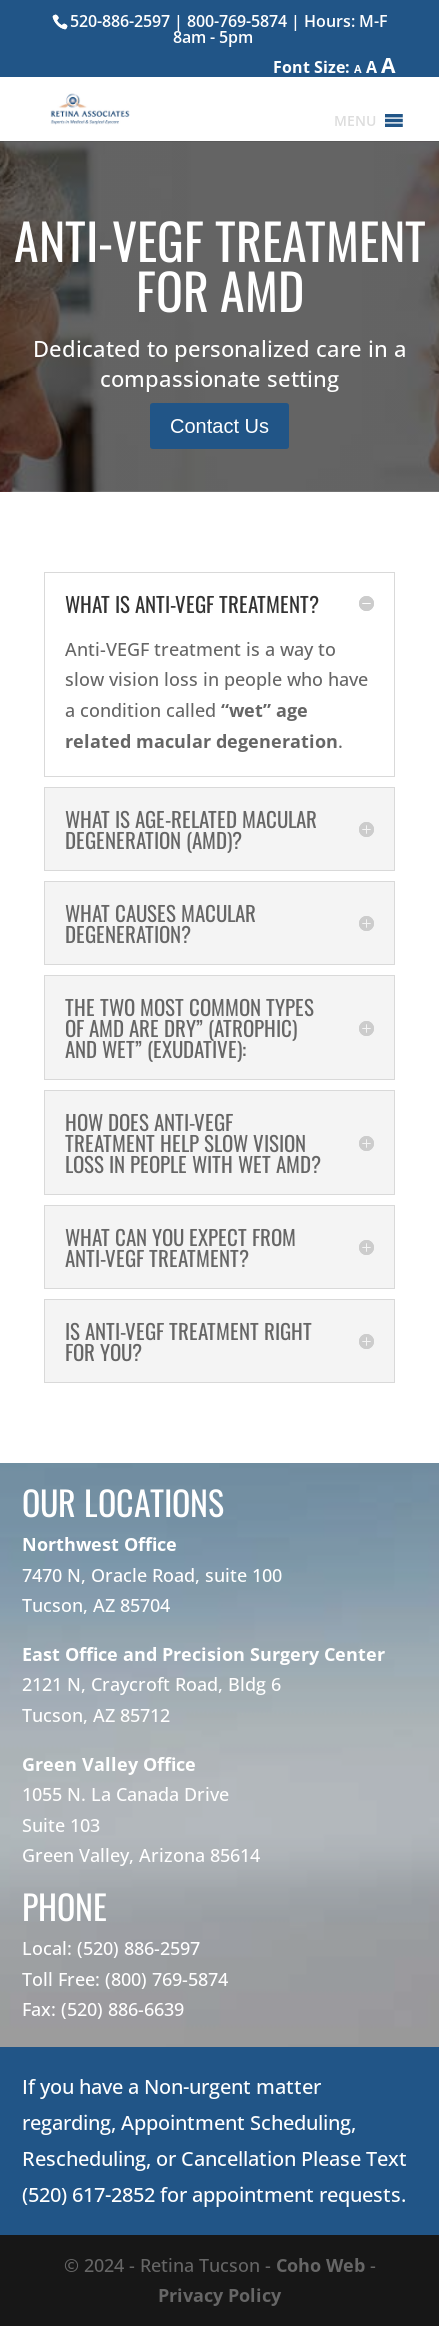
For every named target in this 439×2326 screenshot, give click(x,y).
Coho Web (320, 2265)
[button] (355, 121)
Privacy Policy (219, 2295)
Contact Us (219, 426)
